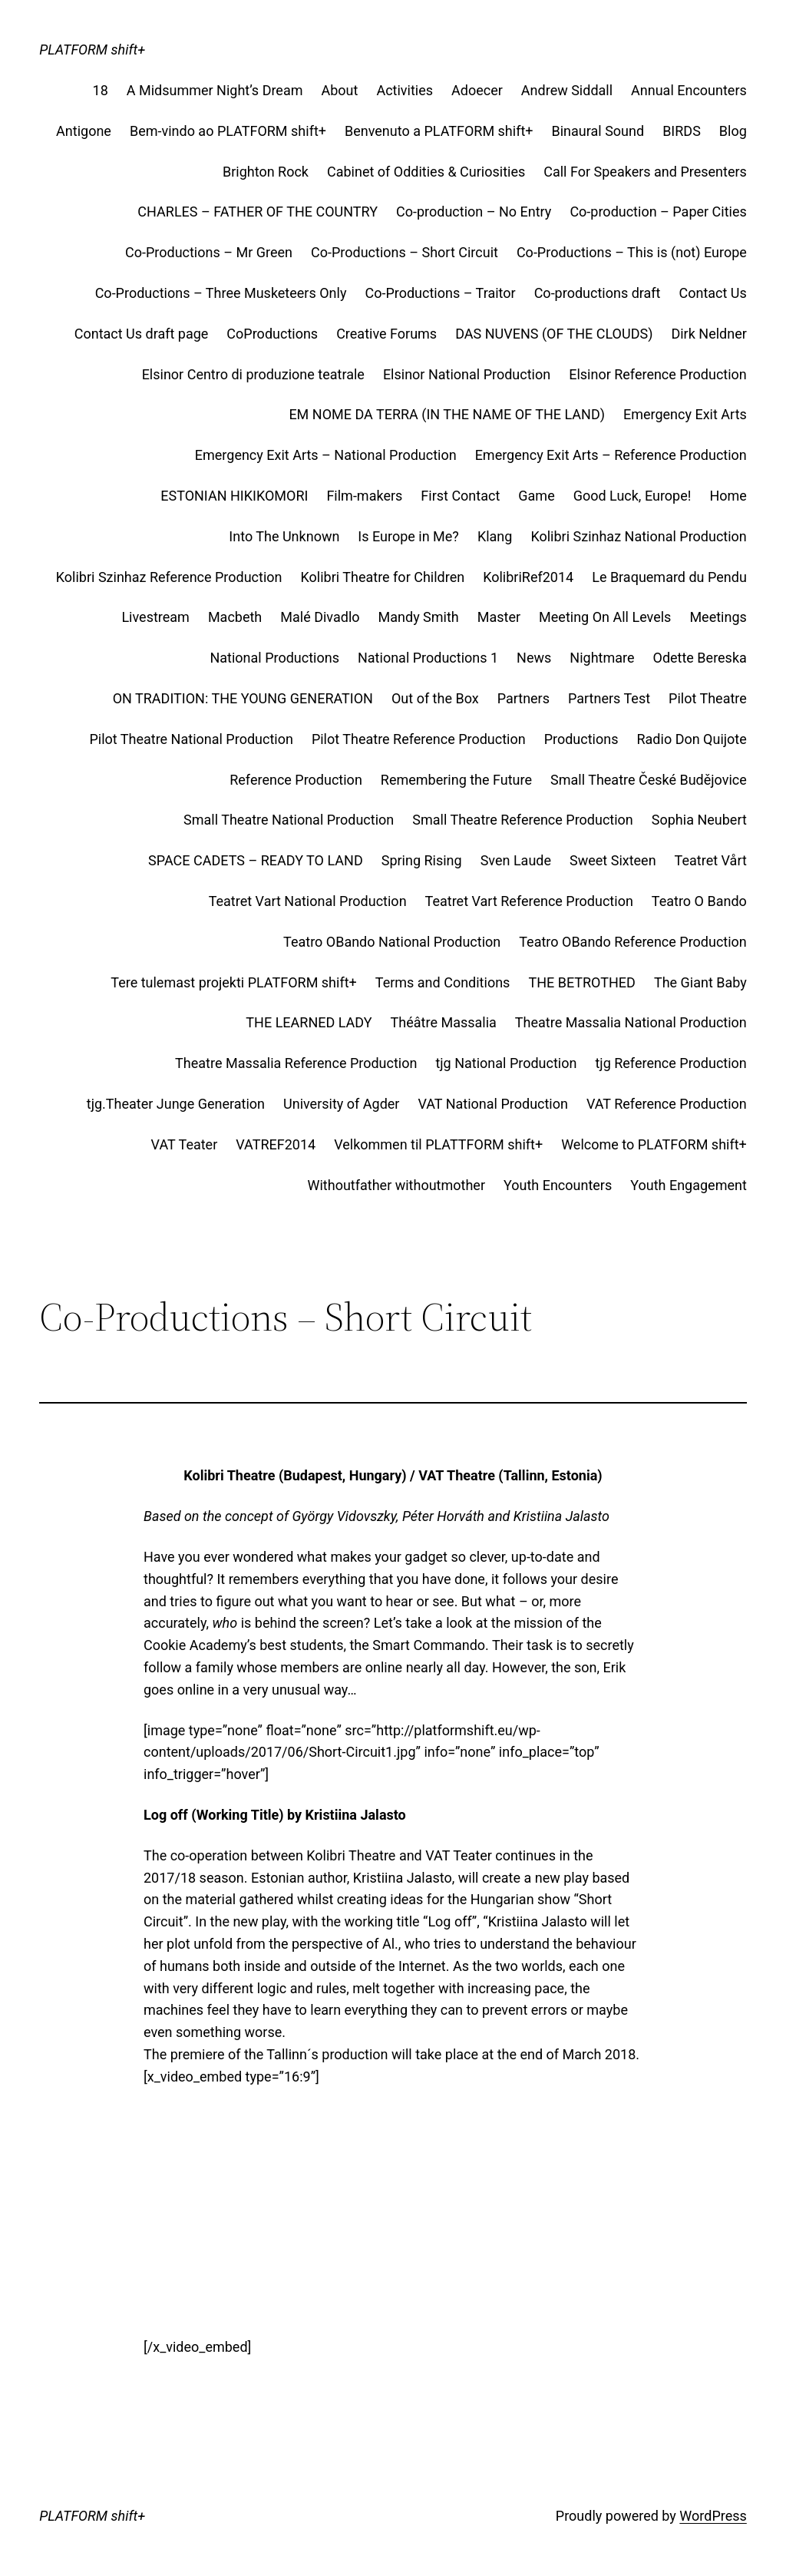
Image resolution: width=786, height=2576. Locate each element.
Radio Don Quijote (691, 739)
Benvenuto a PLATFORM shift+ (439, 131)
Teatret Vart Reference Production (529, 901)
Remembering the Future (456, 780)
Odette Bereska (700, 658)
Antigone (83, 131)
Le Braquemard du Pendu (669, 577)
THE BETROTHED (582, 982)
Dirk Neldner (708, 334)
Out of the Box (435, 698)
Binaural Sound (598, 131)
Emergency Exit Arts (685, 414)
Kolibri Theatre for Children (383, 577)
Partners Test (609, 698)
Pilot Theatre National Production (190, 739)
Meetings (717, 617)
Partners (523, 698)
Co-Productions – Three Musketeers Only (221, 293)
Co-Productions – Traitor (440, 293)
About (340, 90)
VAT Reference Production (666, 1104)
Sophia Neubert (699, 820)
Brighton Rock (266, 172)
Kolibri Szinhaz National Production (638, 536)
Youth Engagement (688, 1185)
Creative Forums (386, 334)
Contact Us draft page (141, 334)
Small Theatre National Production (288, 820)
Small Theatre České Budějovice (648, 780)
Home (727, 496)
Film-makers (364, 496)
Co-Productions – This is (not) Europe (632, 252)
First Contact (460, 496)
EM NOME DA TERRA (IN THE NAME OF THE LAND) (447, 414)
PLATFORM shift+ (92, 49)
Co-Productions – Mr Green (208, 252)
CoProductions (272, 334)
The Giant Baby (700, 982)
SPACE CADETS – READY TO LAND (255, 860)
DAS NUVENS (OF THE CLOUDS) (553, 334)
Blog (733, 131)
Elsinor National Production (466, 374)
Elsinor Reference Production (658, 374)
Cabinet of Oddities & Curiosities (426, 172)
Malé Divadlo (319, 617)
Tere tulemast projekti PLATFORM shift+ (233, 982)
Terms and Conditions (442, 982)
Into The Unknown (284, 536)
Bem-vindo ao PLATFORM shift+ (228, 131)
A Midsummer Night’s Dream (215, 90)
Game (536, 496)
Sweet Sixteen (613, 860)
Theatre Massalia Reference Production (296, 1063)
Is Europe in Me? (408, 536)
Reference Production (296, 780)
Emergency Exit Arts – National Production (326, 455)
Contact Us (712, 293)
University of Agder (341, 1104)
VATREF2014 (275, 1144)
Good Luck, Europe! (632, 496)
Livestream (155, 617)
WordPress (712, 2516)
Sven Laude (516, 860)
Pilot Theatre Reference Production (419, 739)
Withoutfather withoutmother (396, 1185)
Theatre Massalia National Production (631, 1022)
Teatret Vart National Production (308, 901)
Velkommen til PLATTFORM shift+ (438, 1144)
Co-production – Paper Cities (658, 211)
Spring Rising (421, 860)
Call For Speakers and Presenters (645, 172)
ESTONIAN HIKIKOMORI (234, 496)
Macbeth (235, 617)
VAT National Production (493, 1104)
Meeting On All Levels (605, 617)
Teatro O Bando (699, 901)
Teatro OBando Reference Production (633, 942)
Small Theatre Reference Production (522, 820)
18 (100, 90)
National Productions (274, 658)
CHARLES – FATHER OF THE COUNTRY (257, 211)
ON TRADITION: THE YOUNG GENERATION (243, 698)
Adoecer (477, 90)
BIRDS (681, 131)
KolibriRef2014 (528, 577)
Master (498, 617)
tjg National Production (505, 1063)
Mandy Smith (418, 617)
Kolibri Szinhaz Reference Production (169, 577)
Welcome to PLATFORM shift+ (654, 1144)
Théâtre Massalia (444, 1022)
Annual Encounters (689, 90)
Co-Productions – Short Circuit (404, 252)
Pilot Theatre (708, 698)
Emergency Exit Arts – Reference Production (611, 455)
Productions (581, 739)
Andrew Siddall (567, 90)
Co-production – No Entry (473, 211)
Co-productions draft (597, 293)
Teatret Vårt (711, 860)
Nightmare (602, 658)
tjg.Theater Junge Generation (176, 1104)
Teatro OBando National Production (391, 942)
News (534, 658)
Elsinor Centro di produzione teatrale (253, 374)
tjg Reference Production (670, 1063)
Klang (495, 536)
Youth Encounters (558, 1185)
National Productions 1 (428, 658)
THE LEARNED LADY (309, 1022)
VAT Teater (184, 1144)
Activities (404, 90)
